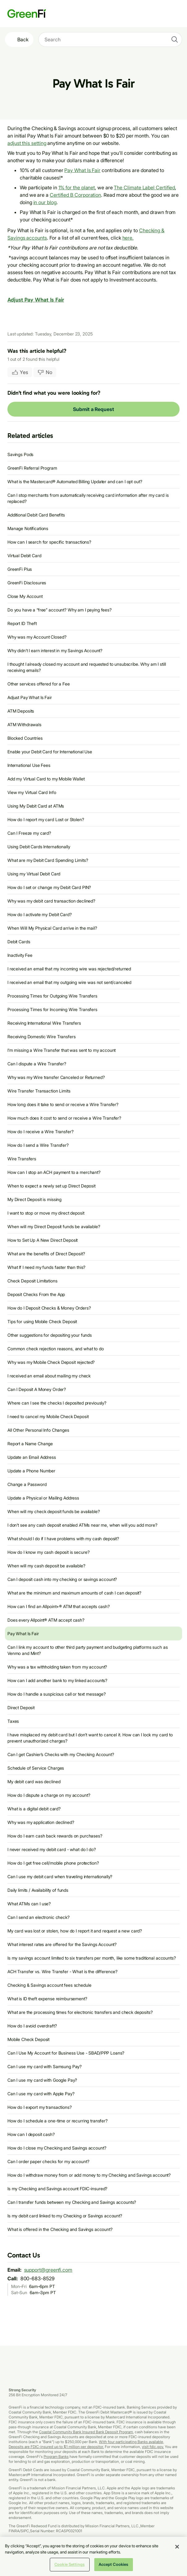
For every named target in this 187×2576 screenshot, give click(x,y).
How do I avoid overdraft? (32, 2025)
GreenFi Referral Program (32, 468)
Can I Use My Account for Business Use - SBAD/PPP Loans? (65, 2052)
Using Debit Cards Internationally (38, 846)
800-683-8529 (37, 2278)
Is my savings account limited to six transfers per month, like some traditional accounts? (91, 1958)
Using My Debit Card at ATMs (35, 806)
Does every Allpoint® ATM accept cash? (45, 1620)
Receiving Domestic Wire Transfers (41, 1036)
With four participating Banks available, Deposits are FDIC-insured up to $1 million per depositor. (86, 2444)
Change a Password (27, 1484)
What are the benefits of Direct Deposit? (46, 1253)
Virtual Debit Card (24, 555)
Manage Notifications (27, 528)
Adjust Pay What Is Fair (35, 299)
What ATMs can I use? (29, 1903)
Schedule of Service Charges (35, 1768)
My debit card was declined (33, 1781)
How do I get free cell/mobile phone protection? (53, 1863)
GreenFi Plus (19, 569)
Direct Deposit (21, 1707)
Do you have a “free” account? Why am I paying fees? (59, 609)
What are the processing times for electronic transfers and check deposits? (80, 2012)
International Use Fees (28, 765)
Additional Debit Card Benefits (36, 514)
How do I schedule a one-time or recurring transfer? (57, 2120)
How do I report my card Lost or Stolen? (45, 819)
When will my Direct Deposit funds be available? (53, 1226)
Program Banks (56, 2456)
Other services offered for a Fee (38, 683)
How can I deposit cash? (31, 2134)
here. (128, 238)
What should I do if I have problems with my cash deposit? (63, 1538)
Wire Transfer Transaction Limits (38, 1090)
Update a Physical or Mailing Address (43, 1497)
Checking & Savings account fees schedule (49, 1985)
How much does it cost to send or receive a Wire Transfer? (64, 1118)
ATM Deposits (20, 711)
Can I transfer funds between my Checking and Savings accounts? (71, 2202)
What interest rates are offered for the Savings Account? (62, 1944)
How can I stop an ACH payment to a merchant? (53, 1172)
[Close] (177, 2546)
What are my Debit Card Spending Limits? (47, 860)
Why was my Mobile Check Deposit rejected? (51, 1362)
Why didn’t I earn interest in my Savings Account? (54, 650)
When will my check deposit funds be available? (53, 1511)
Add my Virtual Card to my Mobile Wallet (46, 778)
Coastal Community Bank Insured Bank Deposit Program (86, 2432)
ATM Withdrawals (24, 724)
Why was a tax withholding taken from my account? (57, 1666)
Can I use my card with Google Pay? (42, 2080)
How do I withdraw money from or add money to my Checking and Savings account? (89, 2175)
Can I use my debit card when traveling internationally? (59, 1876)
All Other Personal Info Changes (38, 1430)
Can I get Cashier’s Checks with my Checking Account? (60, 1754)
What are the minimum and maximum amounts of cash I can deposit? (74, 1592)
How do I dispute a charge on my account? (48, 1795)
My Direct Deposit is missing (34, 1199)
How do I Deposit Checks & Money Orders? (49, 1308)
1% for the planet (76, 187)
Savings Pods (20, 454)
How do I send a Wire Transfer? (38, 1145)
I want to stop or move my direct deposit (45, 1213)
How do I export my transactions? (39, 2107)
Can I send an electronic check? (38, 1917)
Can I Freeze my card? (29, 833)
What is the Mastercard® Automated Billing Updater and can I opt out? (74, 481)
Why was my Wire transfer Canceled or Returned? (56, 1077)
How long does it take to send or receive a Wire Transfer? (62, 1104)
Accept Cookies (114, 2564)
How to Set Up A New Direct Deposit (42, 1240)
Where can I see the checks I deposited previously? (56, 1402)
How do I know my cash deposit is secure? (48, 1552)
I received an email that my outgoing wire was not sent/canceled (69, 982)
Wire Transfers (21, 1158)
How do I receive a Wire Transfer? (40, 1131)
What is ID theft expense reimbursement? (47, 1998)
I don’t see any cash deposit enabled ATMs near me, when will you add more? (82, 1525)
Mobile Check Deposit (28, 2039)
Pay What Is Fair (82, 170)
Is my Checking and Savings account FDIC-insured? (57, 2188)
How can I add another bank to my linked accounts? (57, 1680)
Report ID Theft (22, 623)
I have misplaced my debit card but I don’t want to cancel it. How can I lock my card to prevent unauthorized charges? (90, 1737)
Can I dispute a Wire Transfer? (36, 1063)
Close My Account (25, 596)
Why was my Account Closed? (36, 637)
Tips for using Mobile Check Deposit (42, 1321)
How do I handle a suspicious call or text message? (56, 1694)
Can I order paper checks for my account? (48, 2161)
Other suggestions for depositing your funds (49, 1335)
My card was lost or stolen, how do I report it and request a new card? (74, 1930)
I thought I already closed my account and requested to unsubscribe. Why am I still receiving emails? (86, 667)
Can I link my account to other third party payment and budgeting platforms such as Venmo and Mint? (87, 1650)
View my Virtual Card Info (31, 792)
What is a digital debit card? (34, 1808)
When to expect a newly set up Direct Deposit (51, 1185)
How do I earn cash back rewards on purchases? (54, 1835)
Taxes (13, 1721)
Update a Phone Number (31, 1470)
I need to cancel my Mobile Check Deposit (47, 1416)
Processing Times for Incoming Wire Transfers (52, 1009)
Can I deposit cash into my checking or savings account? (62, 1579)
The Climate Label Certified (144, 187)
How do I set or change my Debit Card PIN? (49, 887)
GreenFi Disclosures (26, 582)
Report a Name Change (30, 1443)
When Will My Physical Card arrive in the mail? (52, 928)
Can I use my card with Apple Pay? (40, 2093)
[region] (93, 2556)
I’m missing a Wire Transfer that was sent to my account (61, 1050)
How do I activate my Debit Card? (39, 914)
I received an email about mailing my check (49, 1375)
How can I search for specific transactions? (49, 542)
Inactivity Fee (19, 955)
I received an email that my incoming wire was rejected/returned (69, 968)
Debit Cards (18, 941)
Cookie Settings (69, 2564)
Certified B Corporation (75, 195)
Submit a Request (93, 409)
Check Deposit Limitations (32, 1280)
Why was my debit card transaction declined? (51, 900)
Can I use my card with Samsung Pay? (44, 2066)
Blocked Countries (25, 738)
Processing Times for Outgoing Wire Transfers (52, 995)
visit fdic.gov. (153, 2446)
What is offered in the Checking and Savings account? (60, 2229)
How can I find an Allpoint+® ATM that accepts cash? (58, 1606)
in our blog (45, 202)
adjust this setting (26, 143)
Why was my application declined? (40, 1822)
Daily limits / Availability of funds (37, 1890)
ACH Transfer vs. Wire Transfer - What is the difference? (62, 1971)
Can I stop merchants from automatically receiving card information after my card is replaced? (87, 498)
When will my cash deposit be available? (46, 1565)
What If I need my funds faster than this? (46, 1267)
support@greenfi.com (48, 2270)
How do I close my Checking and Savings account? (56, 2147)
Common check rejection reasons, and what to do (55, 1348)
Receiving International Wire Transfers (44, 1023)
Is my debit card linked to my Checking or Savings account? (64, 2215)
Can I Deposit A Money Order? (36, 1389)
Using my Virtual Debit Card (33, 873)
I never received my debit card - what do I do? (51, 1849)
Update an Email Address (31, 1457)
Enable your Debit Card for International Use (49, 751)
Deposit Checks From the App (36, 1294)
